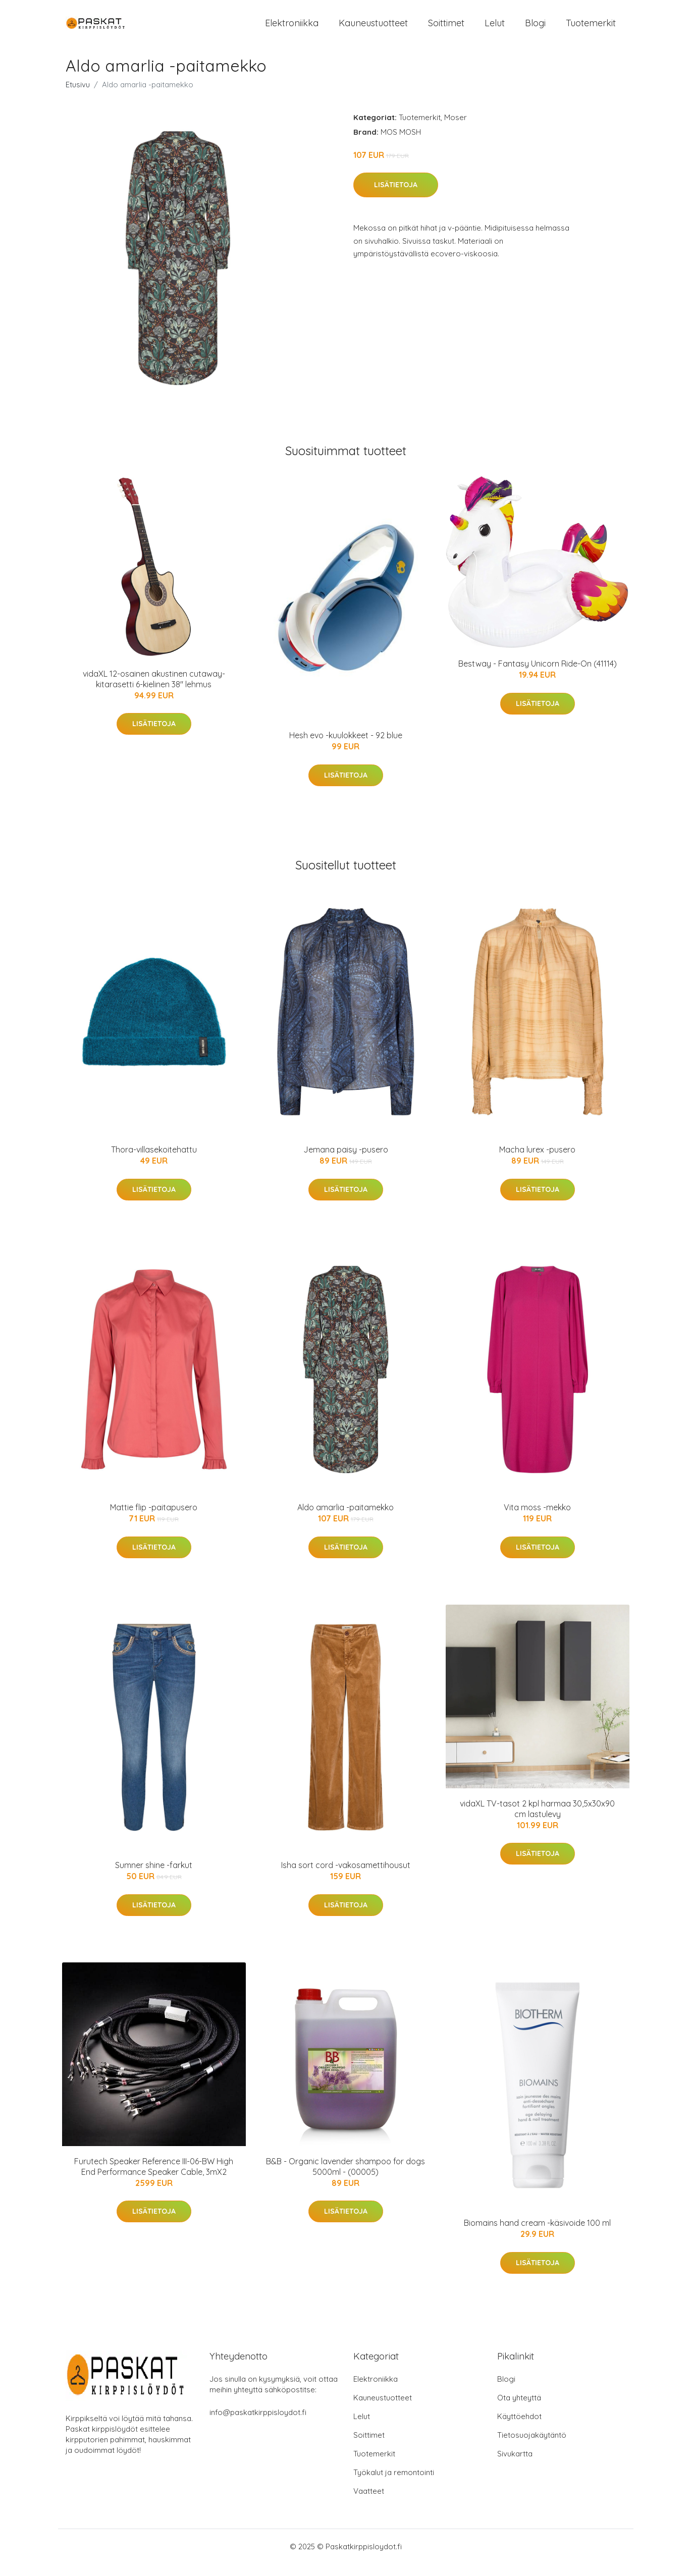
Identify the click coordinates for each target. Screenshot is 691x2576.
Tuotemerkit (591, 29)
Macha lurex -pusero (537, 1162)
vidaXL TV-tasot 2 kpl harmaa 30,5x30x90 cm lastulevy (537, 1821)
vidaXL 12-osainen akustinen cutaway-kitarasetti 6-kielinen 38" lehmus (154, 691)
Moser (455, 129)
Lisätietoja (395, 197)
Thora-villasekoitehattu (154, 1162)
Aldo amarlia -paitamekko (345, 1519)
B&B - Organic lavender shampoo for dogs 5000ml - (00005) (345, 2178)
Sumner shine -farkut (153, 1877)
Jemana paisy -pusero (345, 1162)
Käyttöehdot (519, 2428)
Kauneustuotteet (373, 29)
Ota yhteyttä (519, 2410)
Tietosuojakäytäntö (531, 2447)
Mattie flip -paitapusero (153, 1519)
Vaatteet (368, 2503)
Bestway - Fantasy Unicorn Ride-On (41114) (537, 676)
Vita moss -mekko (537, 1519)
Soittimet (446, 29)
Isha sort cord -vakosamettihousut (345, 1877)
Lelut (495, 29)
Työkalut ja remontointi (393, 2484)
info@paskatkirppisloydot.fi (257, 2424)
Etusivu (78, 96)
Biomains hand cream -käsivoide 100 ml (537, 2235)
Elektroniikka (291, 29)
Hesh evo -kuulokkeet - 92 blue (345, 748)
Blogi (535, 29)
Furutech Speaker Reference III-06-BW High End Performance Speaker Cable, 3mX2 (153, 2178)
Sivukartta (515, 2466)
